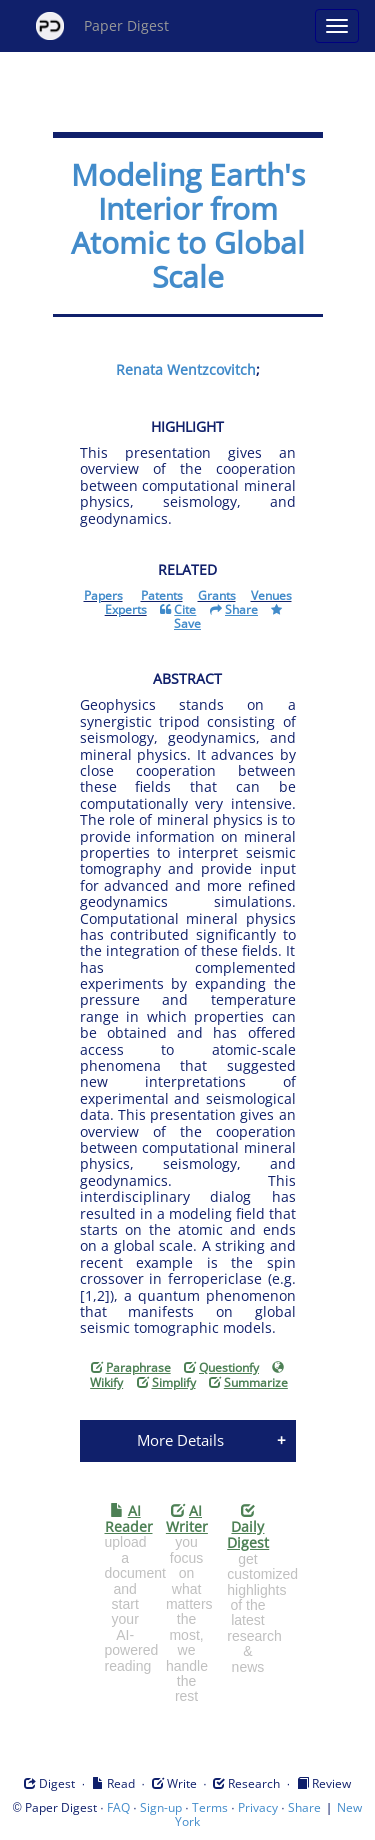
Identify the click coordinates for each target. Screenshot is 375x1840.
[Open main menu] (337, 26)
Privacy (258, 1807)
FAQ (118, 1807)
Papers (103, 595)
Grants (217, 595)
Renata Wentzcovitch (186, 369)
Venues (271, 595)
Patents (162, 595)
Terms (210, 1807)
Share (304, 1807)
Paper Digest (102, 26)
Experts (126, 609)
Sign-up (161, 1807)
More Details (180, 1440)
